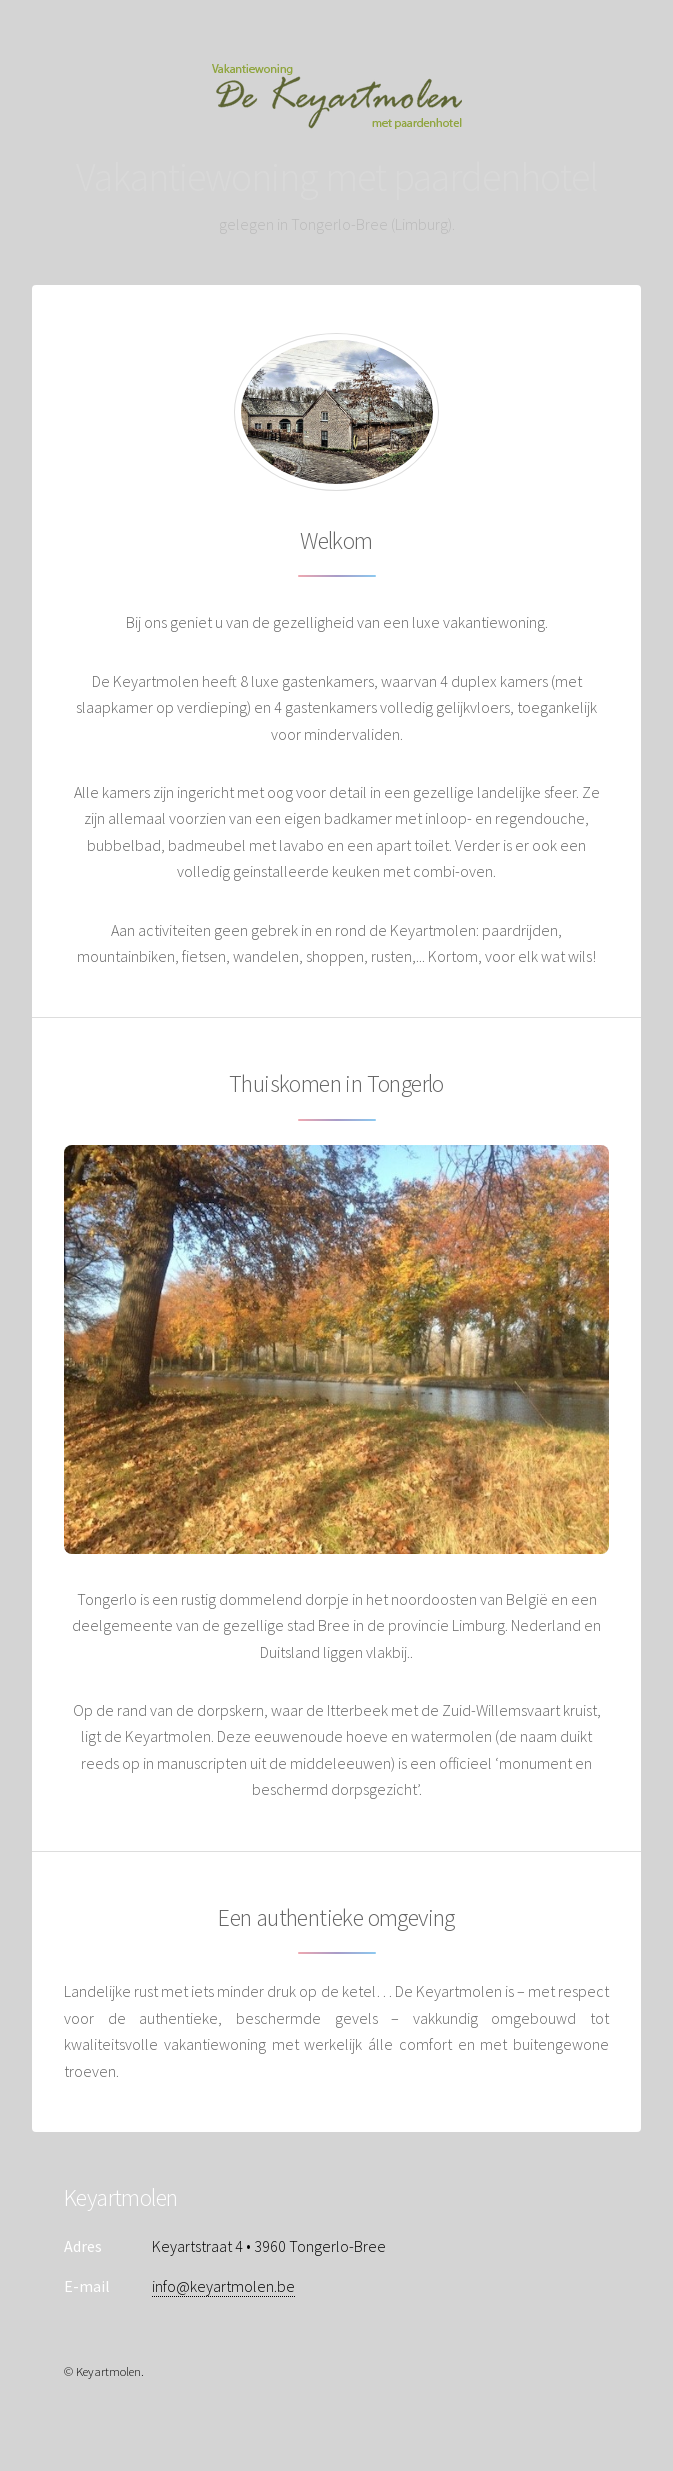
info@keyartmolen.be (223, 2286)
